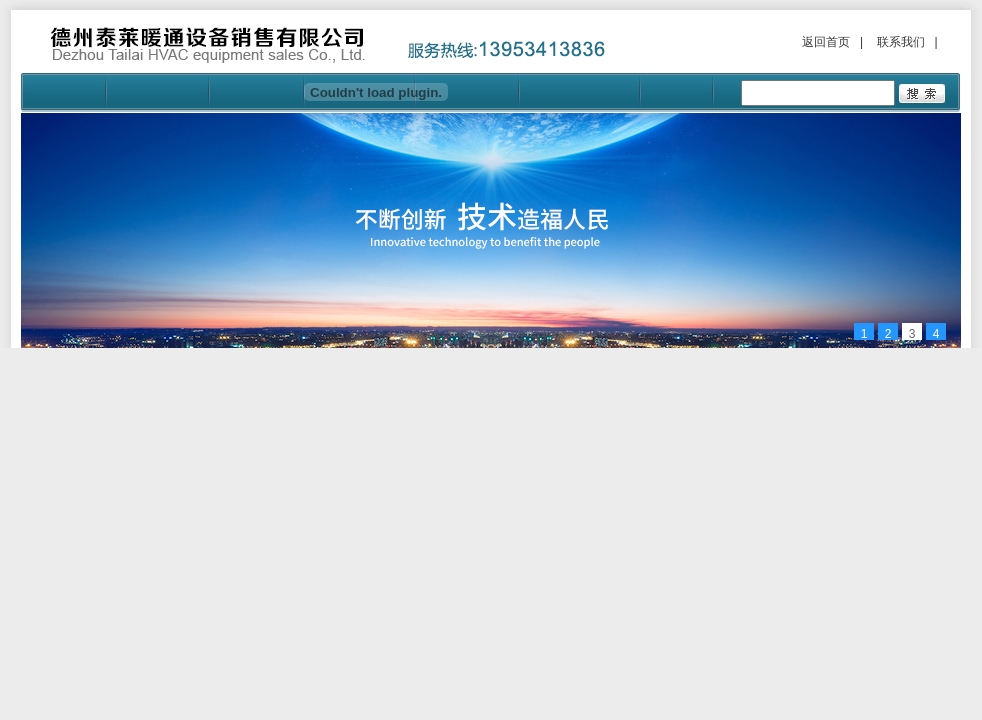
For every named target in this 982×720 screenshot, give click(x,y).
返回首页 (826, 42)
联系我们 (901, 42)
